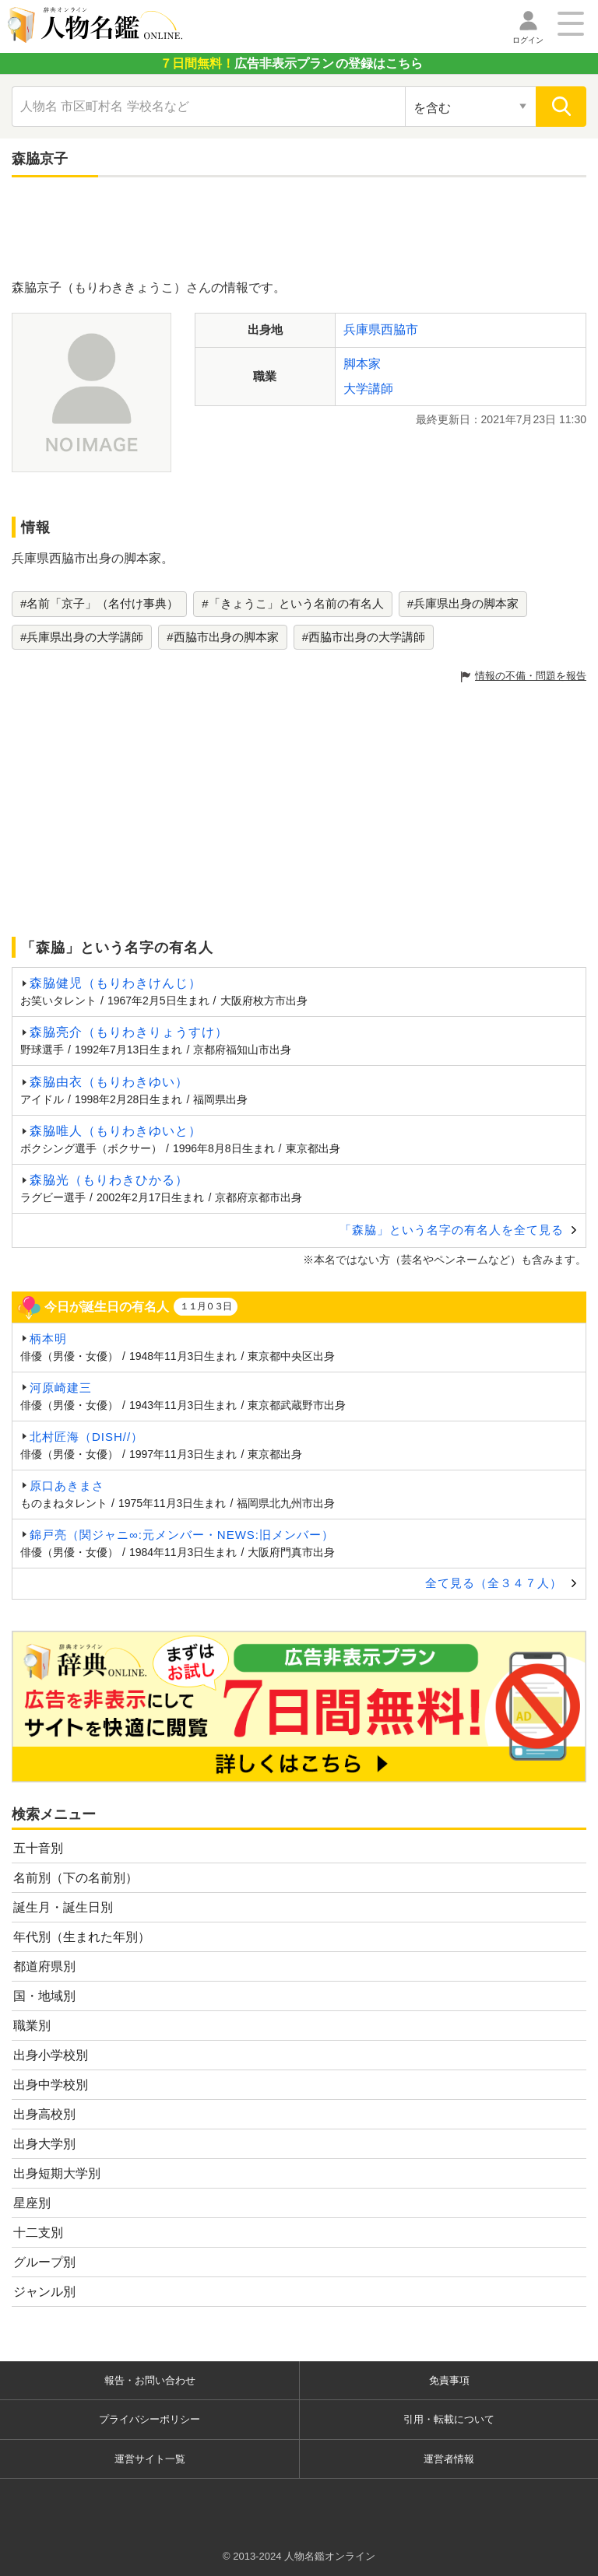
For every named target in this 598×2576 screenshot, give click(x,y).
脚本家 (362, 363)
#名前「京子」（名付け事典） (99, 603)
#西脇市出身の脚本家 (222, 636)
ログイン (527, 40)
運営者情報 (449, 2459)
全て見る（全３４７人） (493, 1582)
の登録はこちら (291, 63)
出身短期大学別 (56, 2173)
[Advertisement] (299, 232)
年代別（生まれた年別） (81, 1936)
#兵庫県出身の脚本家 (463, 603)
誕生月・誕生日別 (63, 1907)
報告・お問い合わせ (149, 2380)
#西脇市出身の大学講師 (363, 636)
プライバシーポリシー (149, 2419)
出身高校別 (44, 2114)
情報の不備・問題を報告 (530, 676)
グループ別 (44, 2262)
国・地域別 (44, 1996)
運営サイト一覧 (149, 2459)
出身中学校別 (50, 2084)
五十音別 (38, 1848)
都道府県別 (44, 1966)
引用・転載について (448, 2419)
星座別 (32, 2203)
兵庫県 (362, 329)
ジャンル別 (44, 2291)
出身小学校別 (50, 2055)
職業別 (32, 2025)
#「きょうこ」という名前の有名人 (292, 603)
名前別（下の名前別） (75, 1877)
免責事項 (449, 2380)
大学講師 (368, 388)
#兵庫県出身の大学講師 (81, 636)
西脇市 (399, 329)
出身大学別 (44, 2143)
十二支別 (38, 2232)
